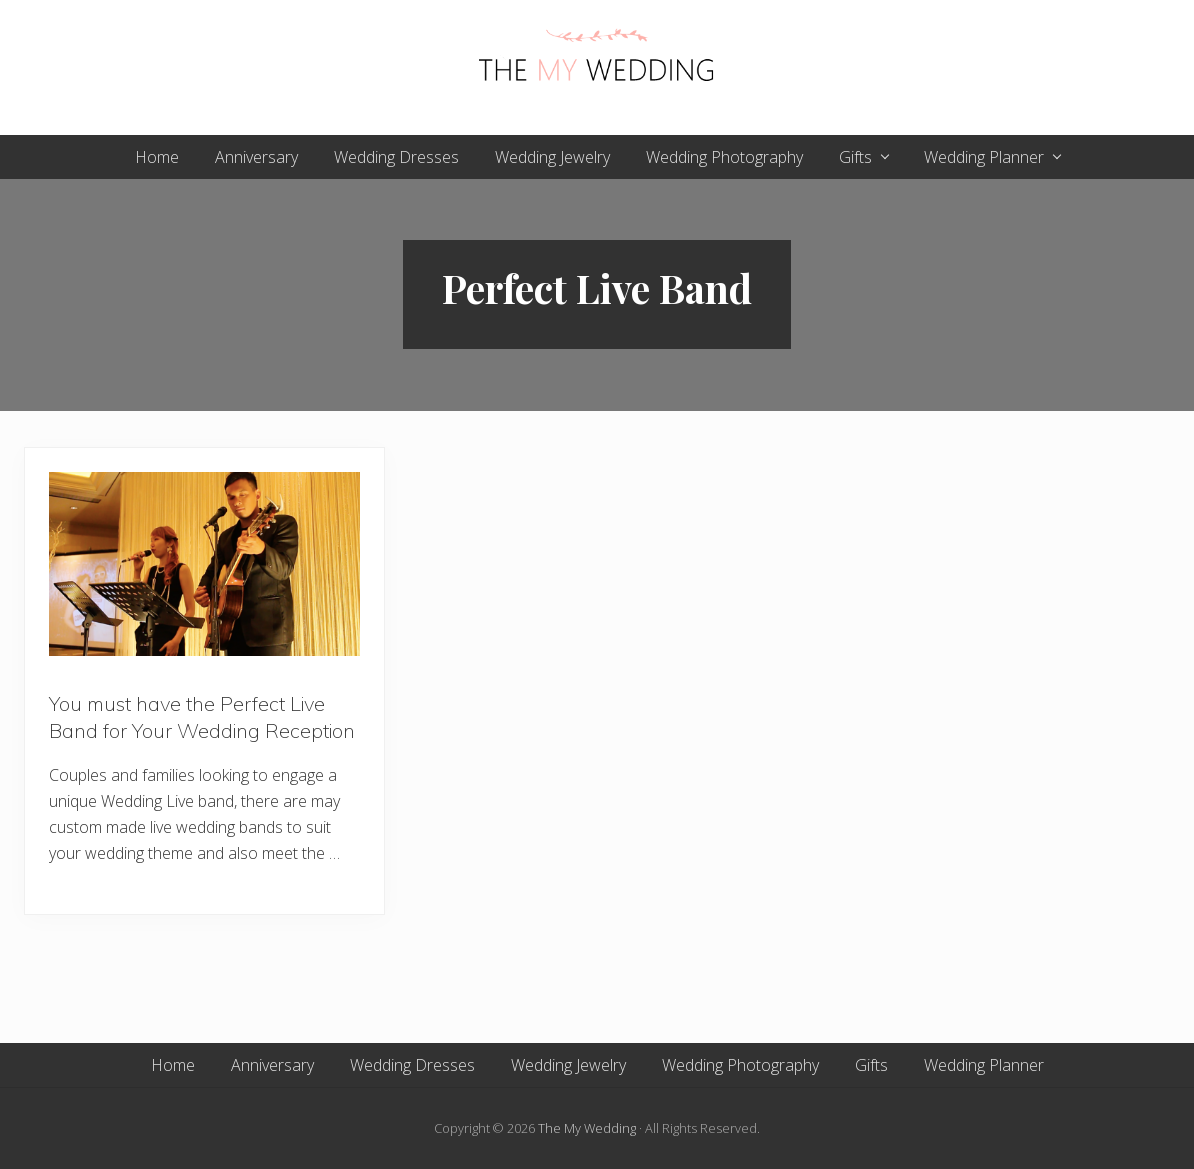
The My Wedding (587, 1128)
